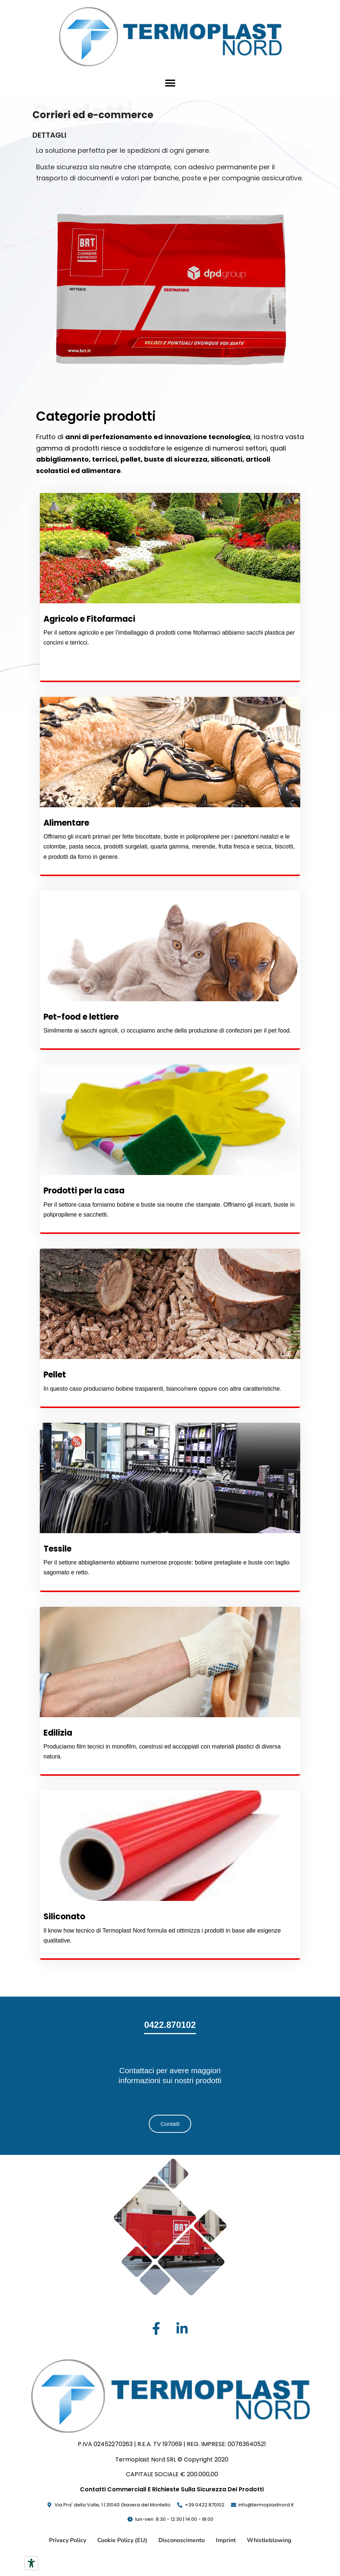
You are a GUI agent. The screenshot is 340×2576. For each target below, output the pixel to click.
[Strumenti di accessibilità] (31, 2563)
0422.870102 (170, 2025)
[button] (170, 83)
